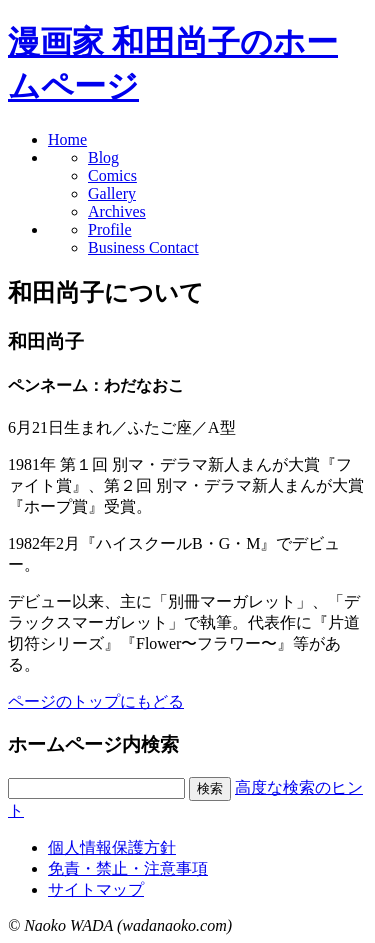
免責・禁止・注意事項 (128, 868)
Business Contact (143, 247)
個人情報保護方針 (112, 847)
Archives (117, 211)
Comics (112, 175)
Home (67, 139)
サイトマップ (96, 889)
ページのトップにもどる (96, 701)
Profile (110, 229)
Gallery (112, 193)
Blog (103, 157)
